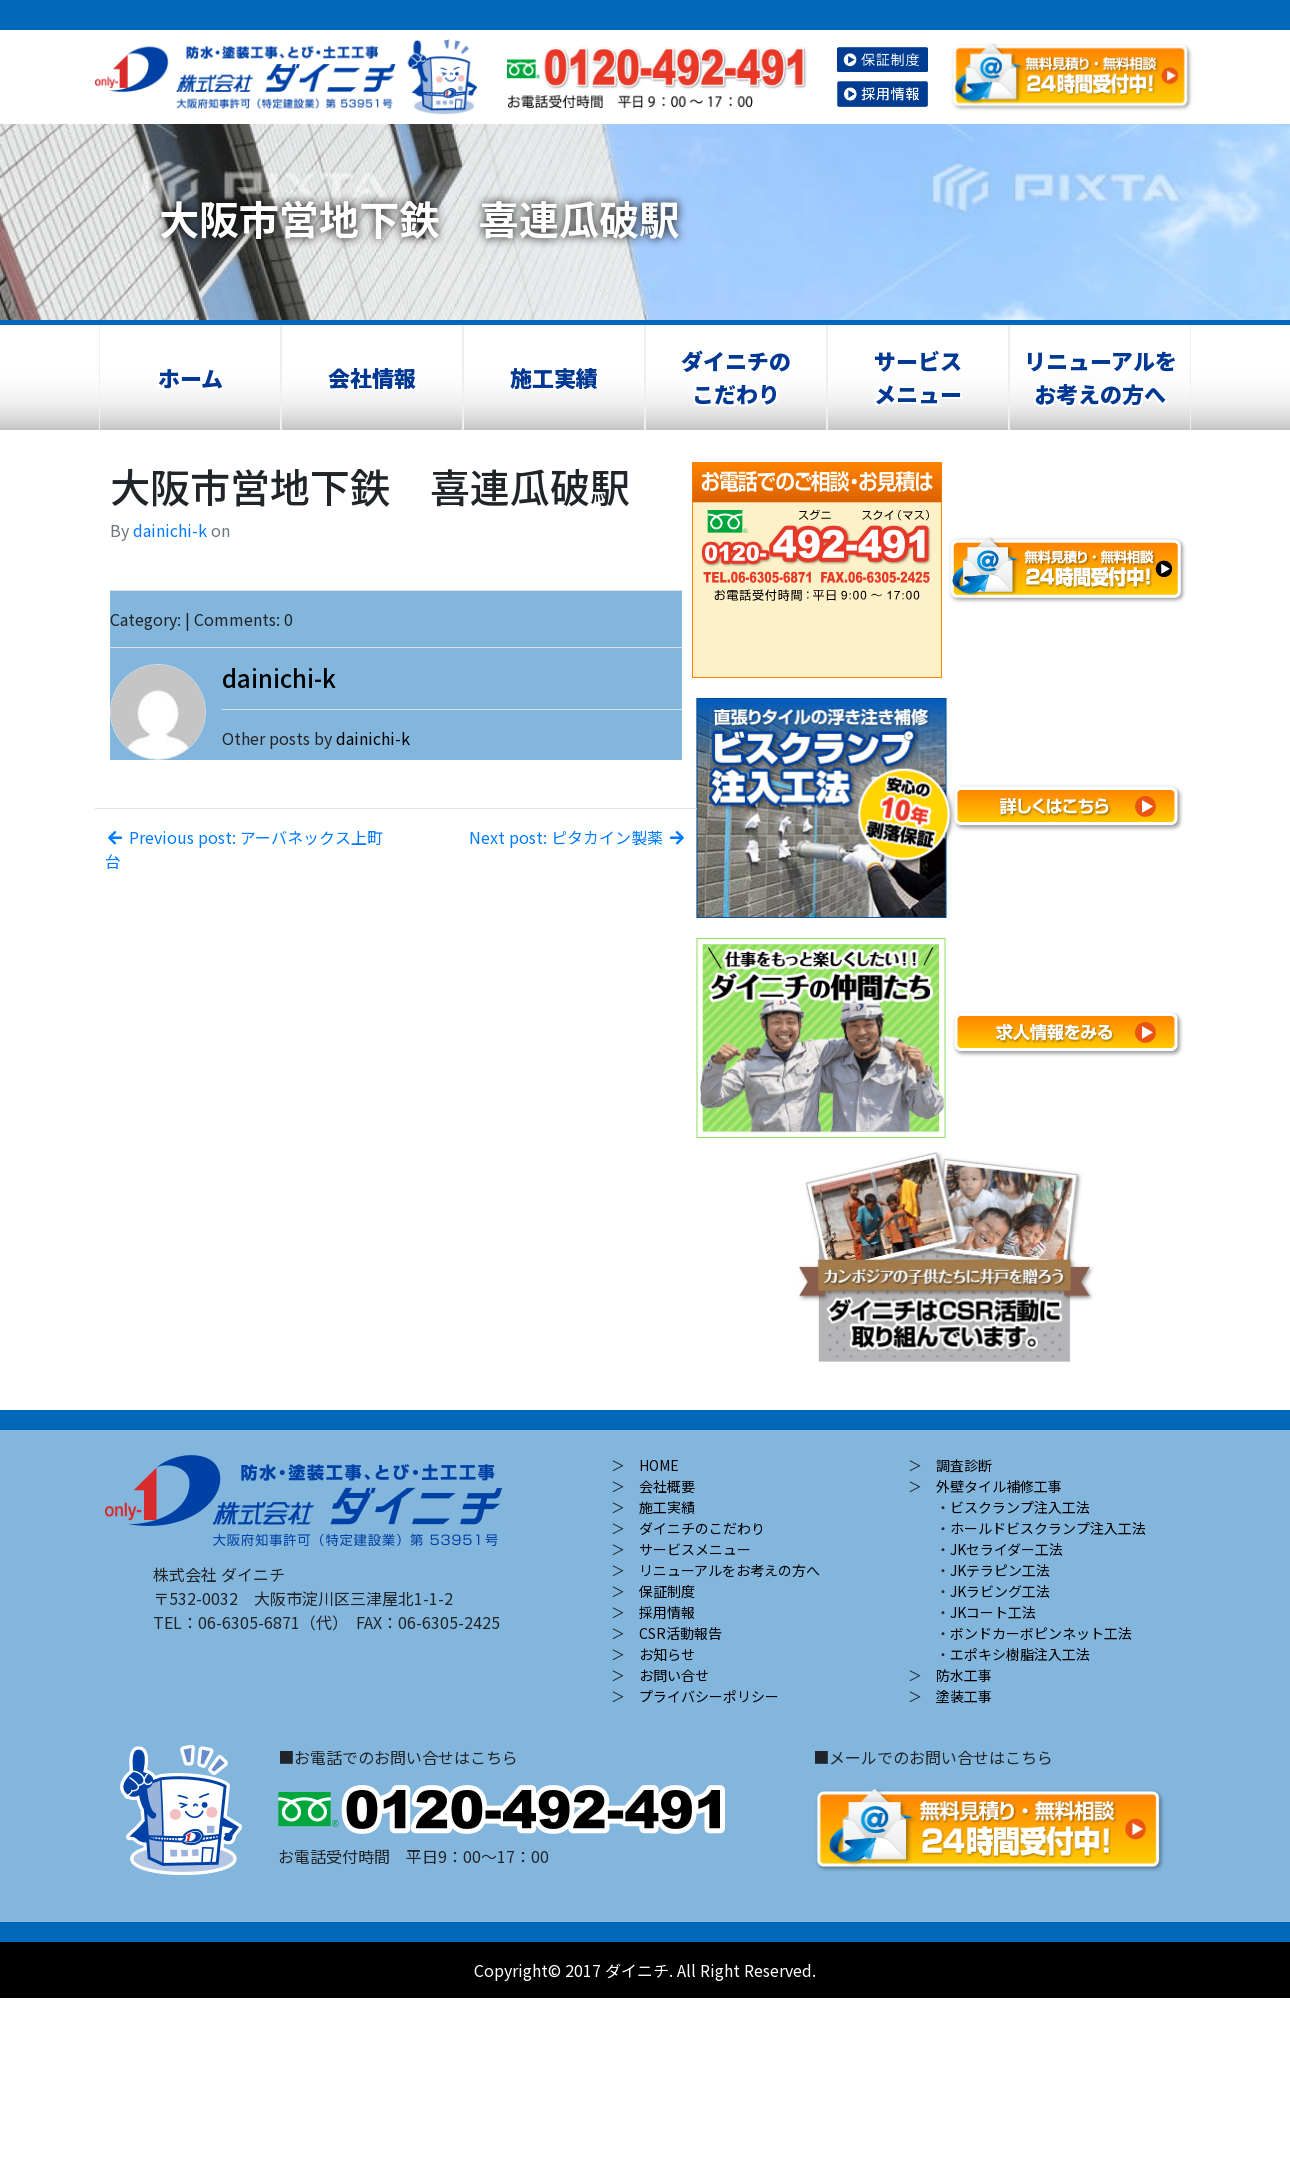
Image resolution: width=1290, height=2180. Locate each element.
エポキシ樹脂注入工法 (1020, 1654)
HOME (659, 1465)
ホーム (190, 377)
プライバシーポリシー (709, 1696)
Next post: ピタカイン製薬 (578, 837)
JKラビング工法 (1000, 1591)
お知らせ (667, 1654)
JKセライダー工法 (1006, 1549)
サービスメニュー (918, 376)
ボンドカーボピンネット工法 (1041, 1633)
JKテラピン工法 (1000, 1570)
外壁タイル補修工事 (999, 1486)
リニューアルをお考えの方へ (1100, 376)
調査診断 (964, 1465)
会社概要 (667, 1486)
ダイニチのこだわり (736, 376)
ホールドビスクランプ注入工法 (1048, 1528)
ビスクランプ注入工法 (1020, 1507)
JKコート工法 (993, 1612)
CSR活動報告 (680, 1633)
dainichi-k (170, 530)
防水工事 (964, 1675)
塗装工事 (964, 1696)
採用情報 (667, 1612)
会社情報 (372, 377)
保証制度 (667, 1591)
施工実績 (554, 377)
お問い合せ (674, 1675)
